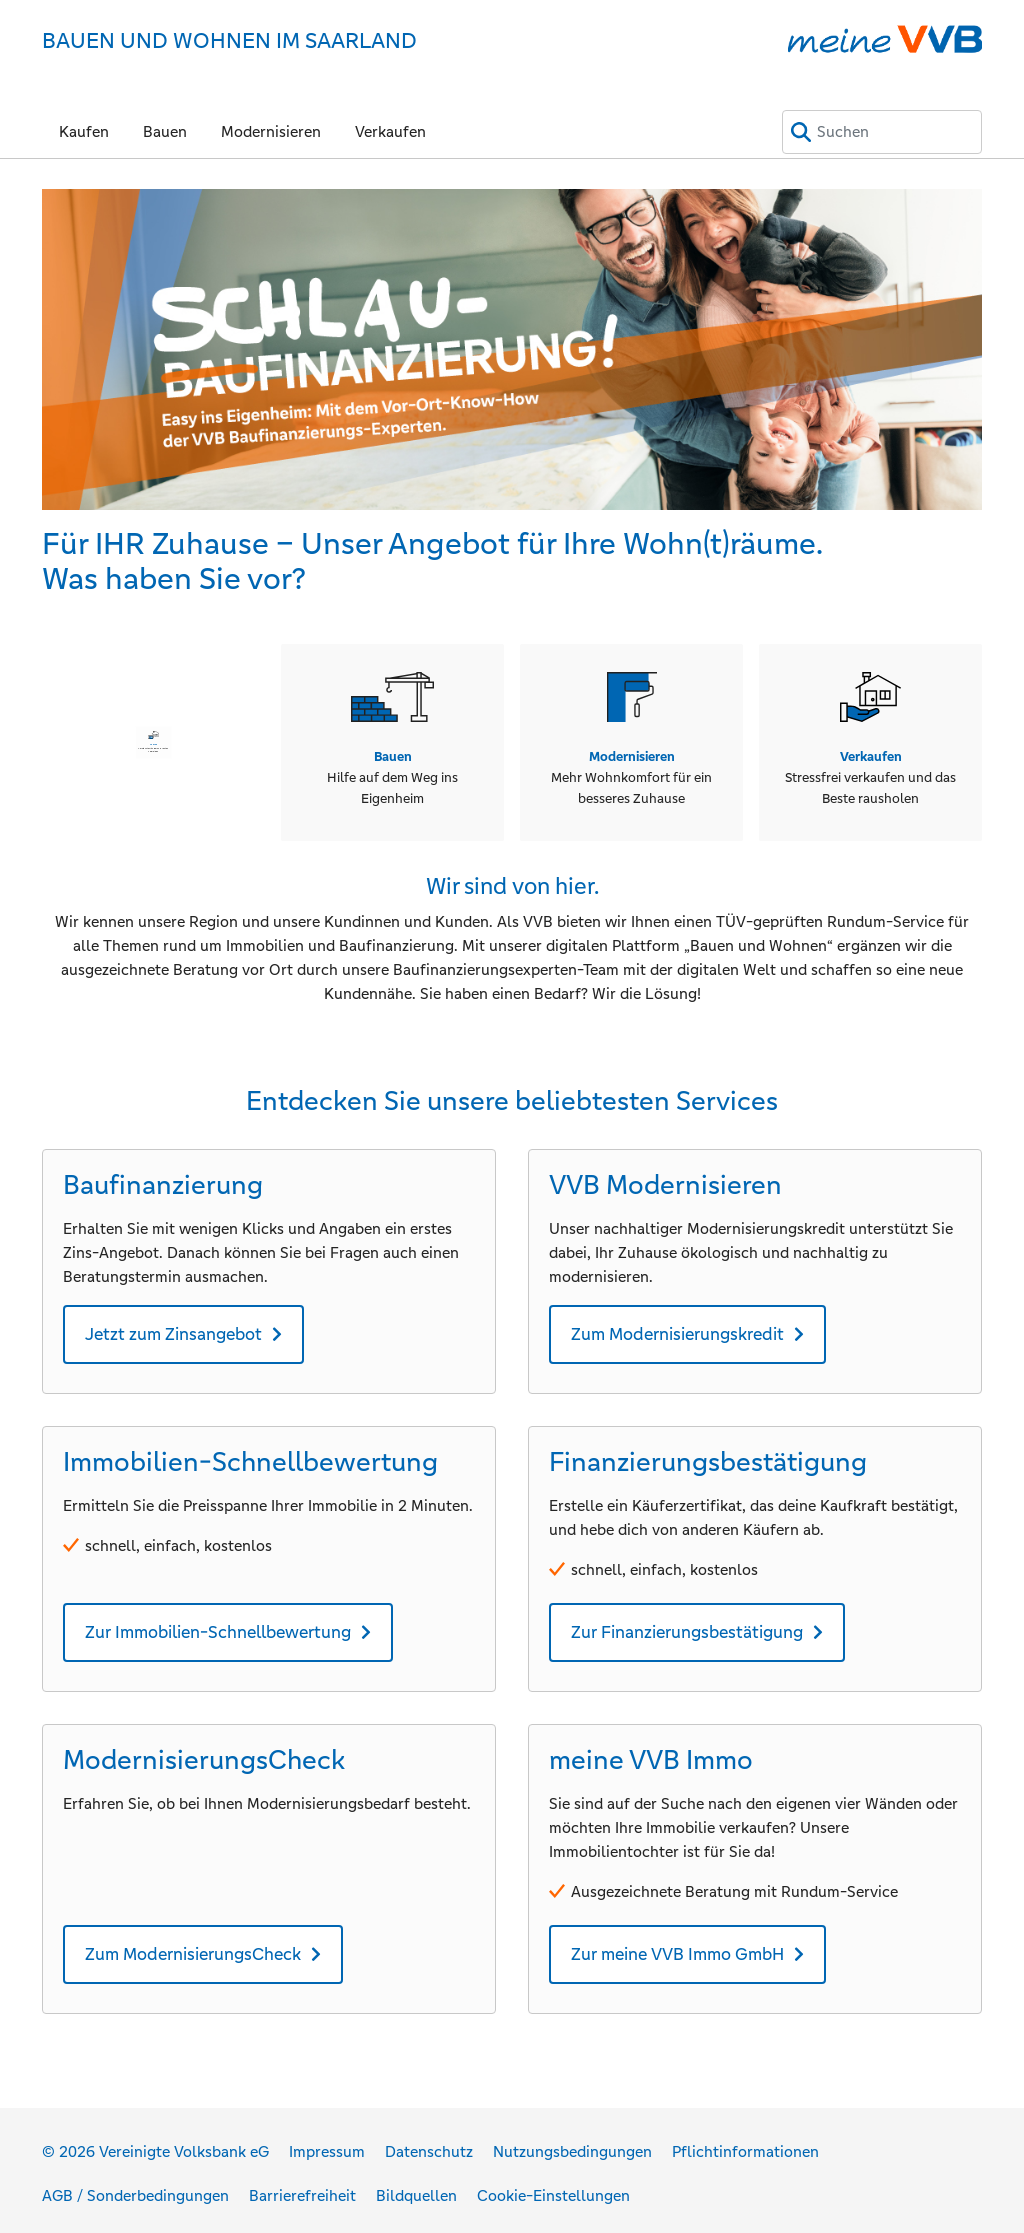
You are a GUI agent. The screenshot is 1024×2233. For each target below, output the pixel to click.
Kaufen (84, 131)
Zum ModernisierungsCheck (193, 1947)
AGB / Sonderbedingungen (135, 2188)
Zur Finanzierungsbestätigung (687, 1624)
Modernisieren (271, 131)
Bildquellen (416, 2188)
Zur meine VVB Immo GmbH (677, 1947)
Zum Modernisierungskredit (677, 1326)
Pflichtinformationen (745, 2144)
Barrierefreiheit (302, 2188)
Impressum (327, 2144)
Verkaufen (390, 131)
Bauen (165, 131)
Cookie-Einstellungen (553, 2188)
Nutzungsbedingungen (572, 2144)
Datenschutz (429, 2144)
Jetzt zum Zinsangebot (173, 1326)
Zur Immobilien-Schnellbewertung (218, 1624)
